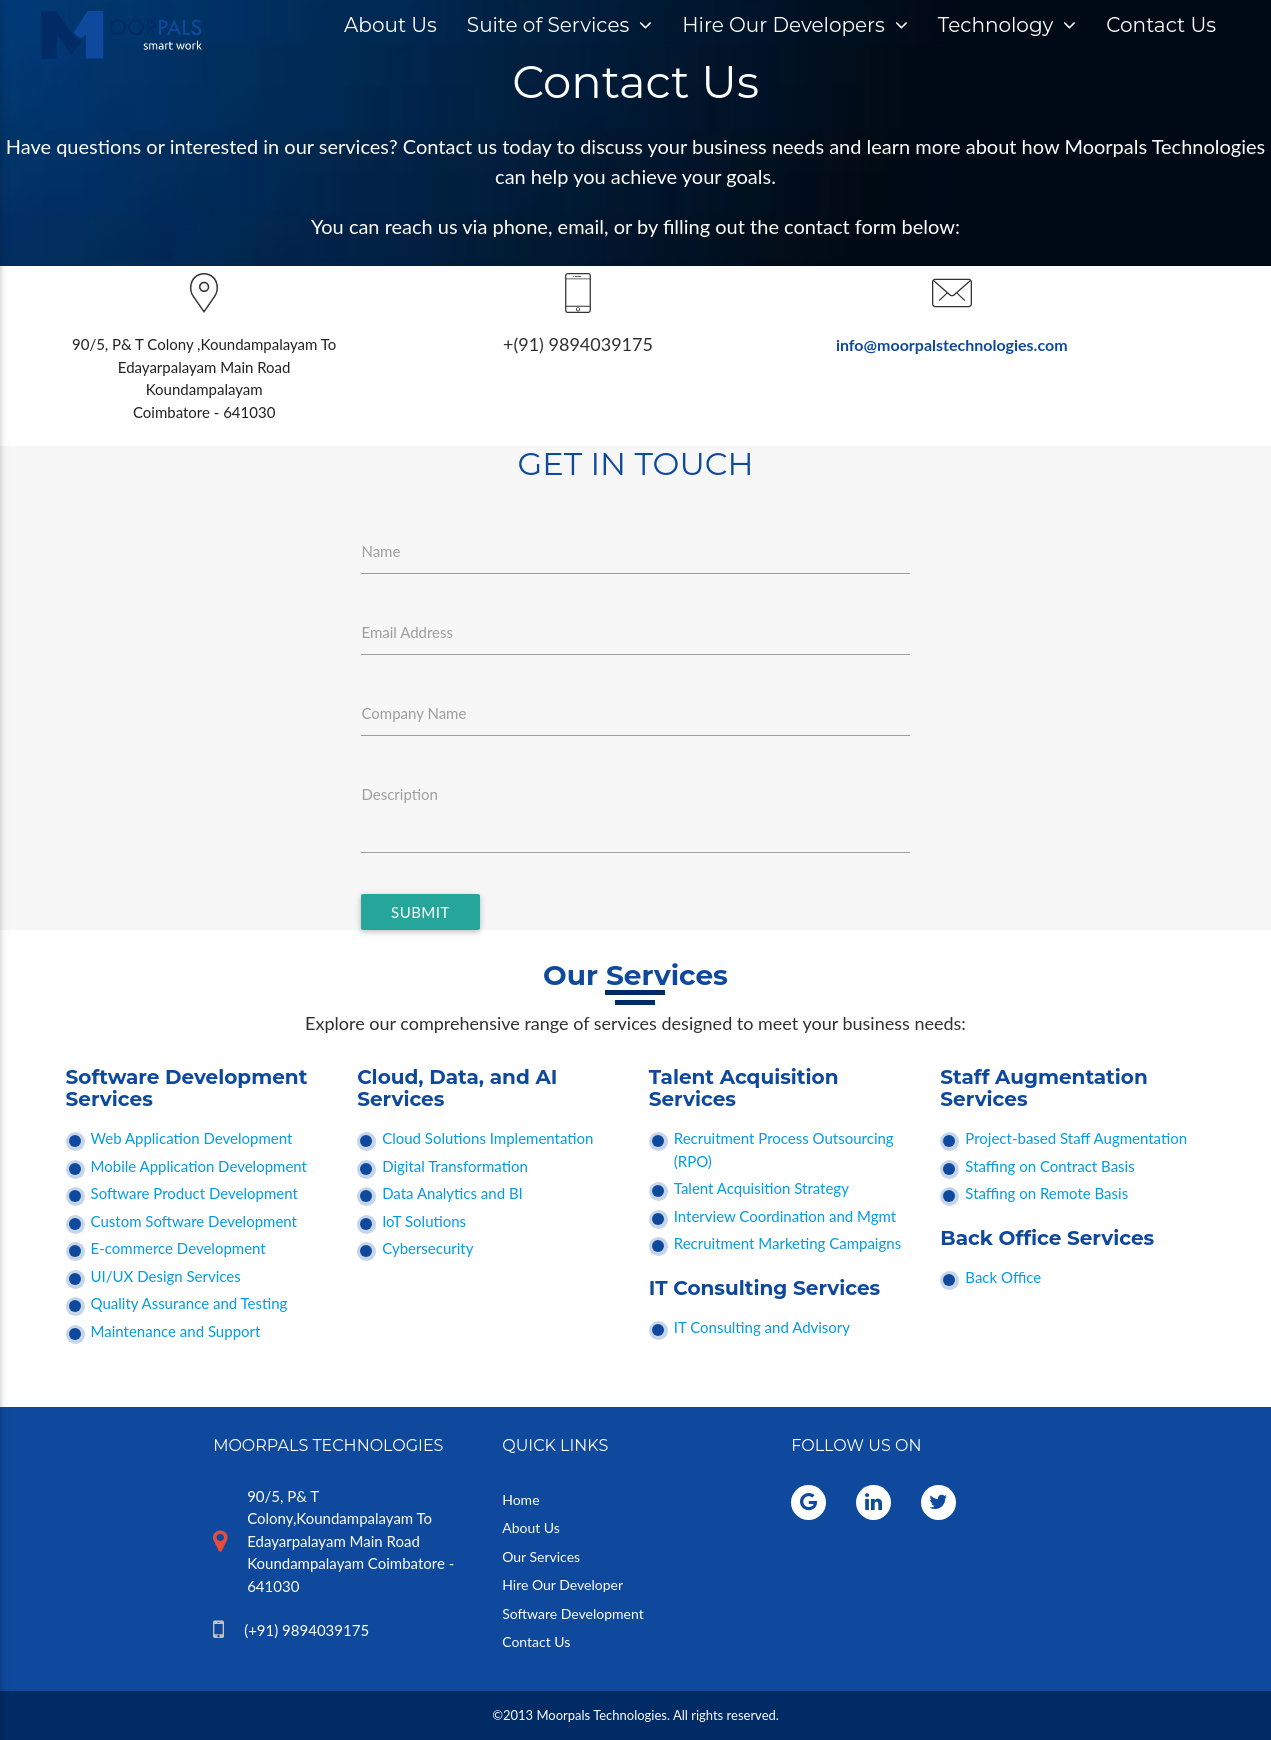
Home (520, 1499)
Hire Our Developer (562, 1584)
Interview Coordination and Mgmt (785, 1216)
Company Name (413, 713)
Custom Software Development (194, 1221)
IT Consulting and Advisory (762, 1327)
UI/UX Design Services (166, 1276)
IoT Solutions (424, 1221)
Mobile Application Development (199, 1166)
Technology (1007, 25)
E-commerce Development (178, 1248)
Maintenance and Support (176, 1331)
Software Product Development (194, 1193)
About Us (390, 25)
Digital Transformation (455, 1166)
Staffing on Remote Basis (1046, 1193)
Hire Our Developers (795, 25)
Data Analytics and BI (452, 1193)
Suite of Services (559, 25)
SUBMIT (420, 912)
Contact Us (1161, 25)
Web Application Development (192, 1138)
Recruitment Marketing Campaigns (787, 1243)
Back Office (1003, 1277)
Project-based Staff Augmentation (1076, 1138)
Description (399, 794)
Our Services (541, 1556)
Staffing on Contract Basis (1049, 1166)
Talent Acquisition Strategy (761, 1188)
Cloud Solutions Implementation (487, 1138)
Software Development (573, 1613)
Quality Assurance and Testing (189, 1303)
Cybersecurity (427, 1248)
